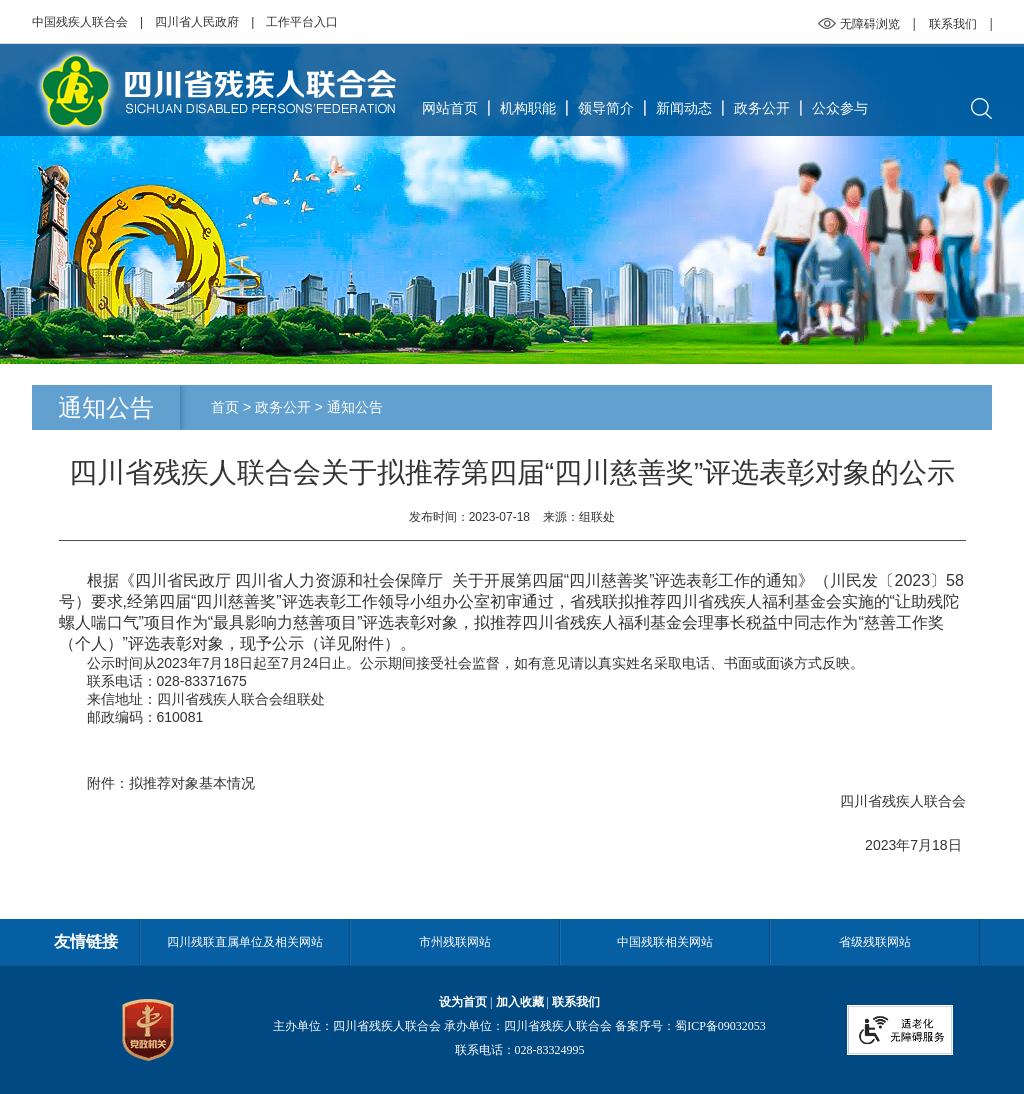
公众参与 (840, 108)
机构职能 (528, 108)
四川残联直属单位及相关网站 (245, 942)
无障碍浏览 (870, 24)
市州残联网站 (455, 942)
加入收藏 (520, 1002)
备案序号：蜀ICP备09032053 (690, 1026)
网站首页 (450, 108)
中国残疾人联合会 (80, 22)
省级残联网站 (875, 942)
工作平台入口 (302, 22)
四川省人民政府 (197, 22)
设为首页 (463, 1002)
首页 (225, 407)
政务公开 (762, 108)
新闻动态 (684, 108)
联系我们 (953, 24)
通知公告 (355, 407)
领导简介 (606, 108)
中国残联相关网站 (665, 942)
